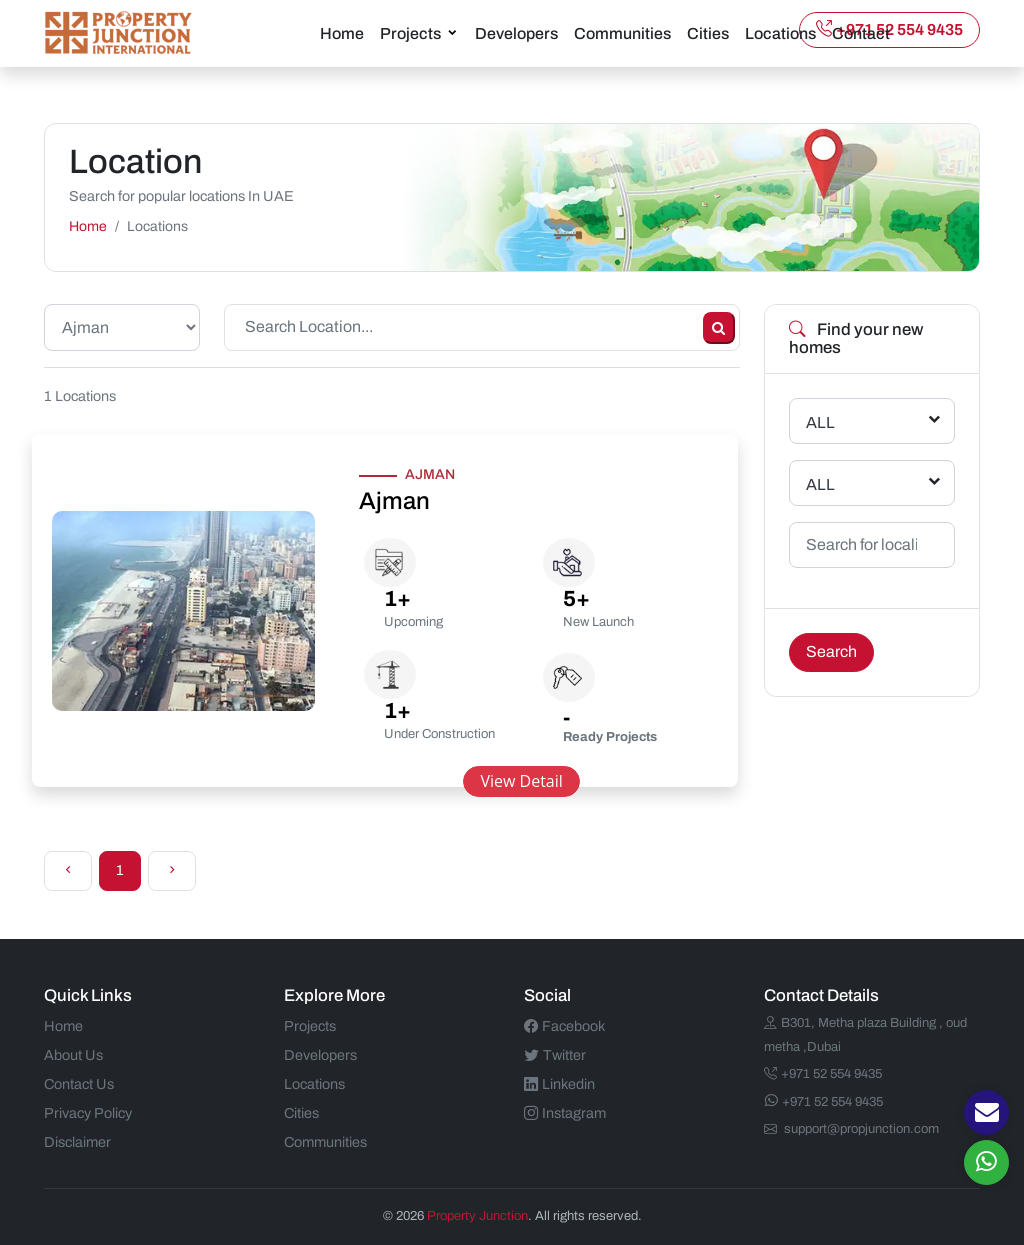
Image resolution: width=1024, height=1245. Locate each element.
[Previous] (68, 871)
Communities (622, 33)
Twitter (555, 1055)
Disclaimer (77, 1142)
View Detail (521, 781)
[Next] (172, 871)
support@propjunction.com (851, 1129)
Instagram (565, 1113)
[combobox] (872, 421)
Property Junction (477, 1216)
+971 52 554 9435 (889, 29)
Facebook (564, 1026)
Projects (410, 33)
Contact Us (79, 1084)
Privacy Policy (88, 1113)
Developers (516, 33)
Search (831, 651)
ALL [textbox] (820, 422)
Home (342, 33)
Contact (861, 33)
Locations (780, 33)
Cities (708, 33)
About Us (73, 1055)
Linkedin (559, 1084)
